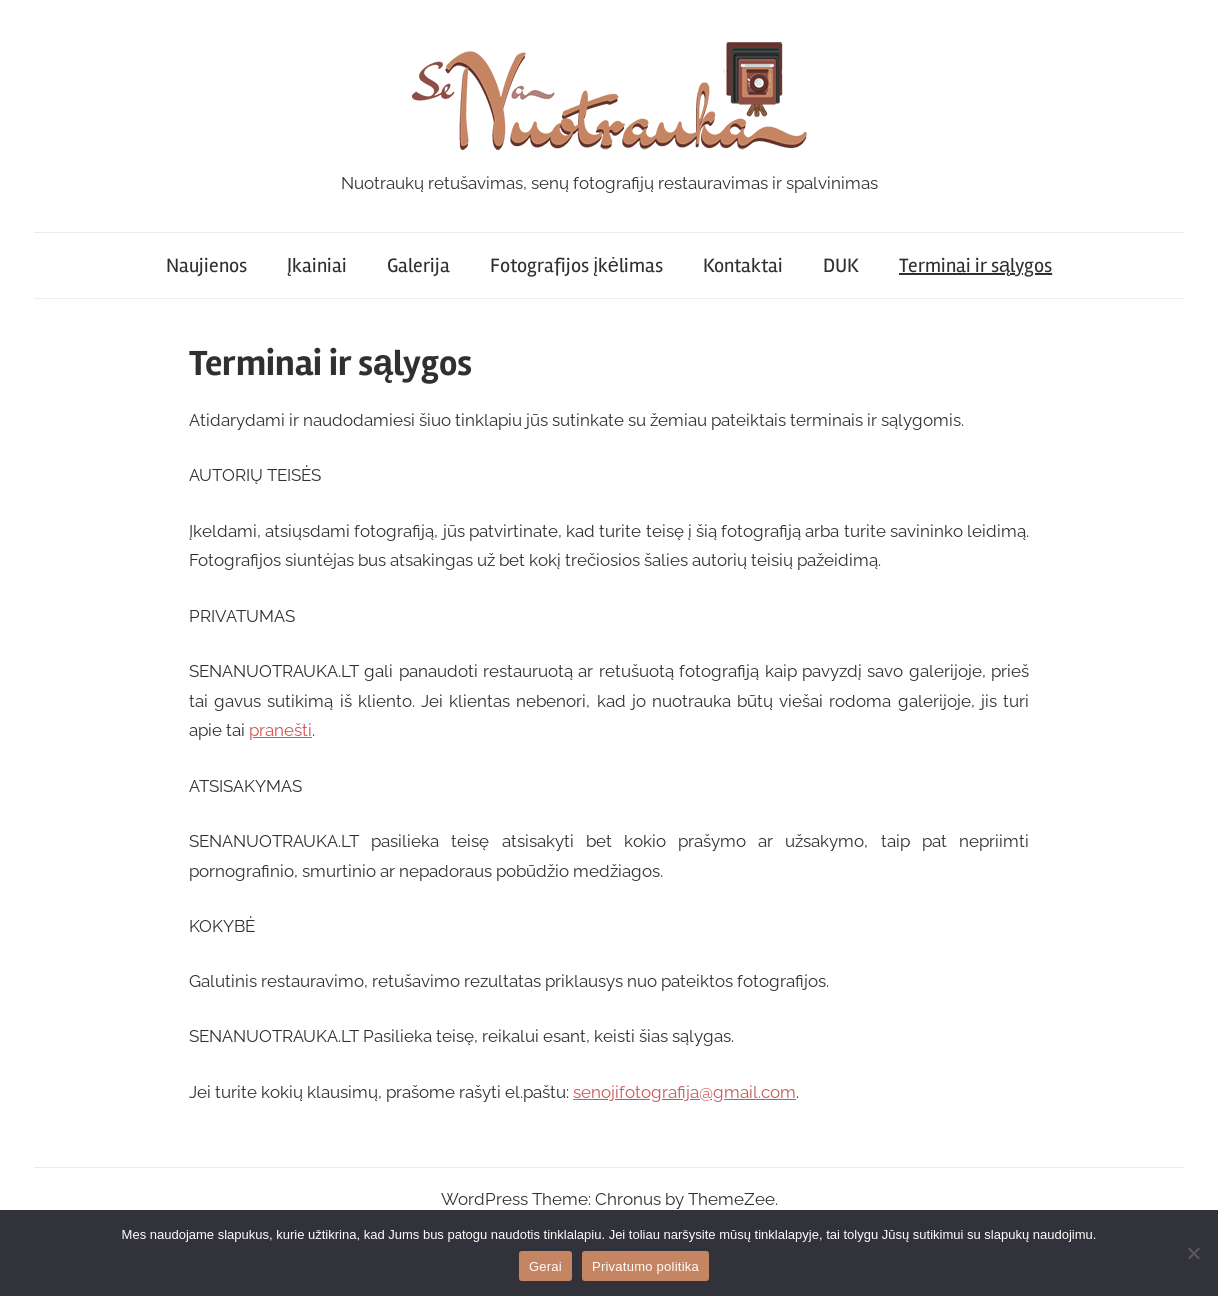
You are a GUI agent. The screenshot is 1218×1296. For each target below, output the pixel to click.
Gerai (545, 1266)
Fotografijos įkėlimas (576, 265)
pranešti (280, 730)
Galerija (418, 265)
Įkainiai (317, 265)
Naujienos (206, 265)
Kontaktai (743, 265)
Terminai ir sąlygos (975, 265)
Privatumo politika (645, 1266)
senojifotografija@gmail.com (684, 1092)
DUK (841, 265)
